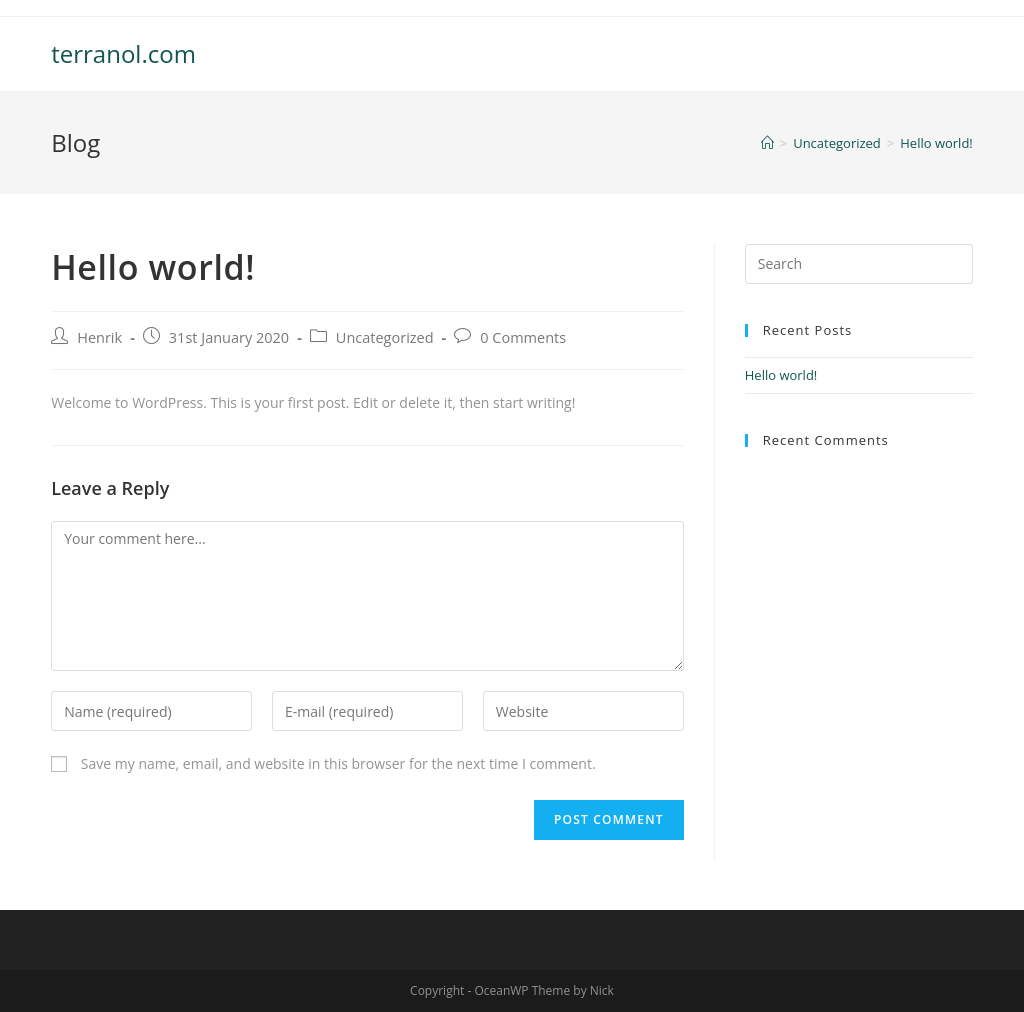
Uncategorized (385, 337)
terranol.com (123, 53)
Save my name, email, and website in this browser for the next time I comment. (338, 763)
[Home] (767, 143)
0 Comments (523, 337)
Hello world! (781, 375)
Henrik (99, 337)
